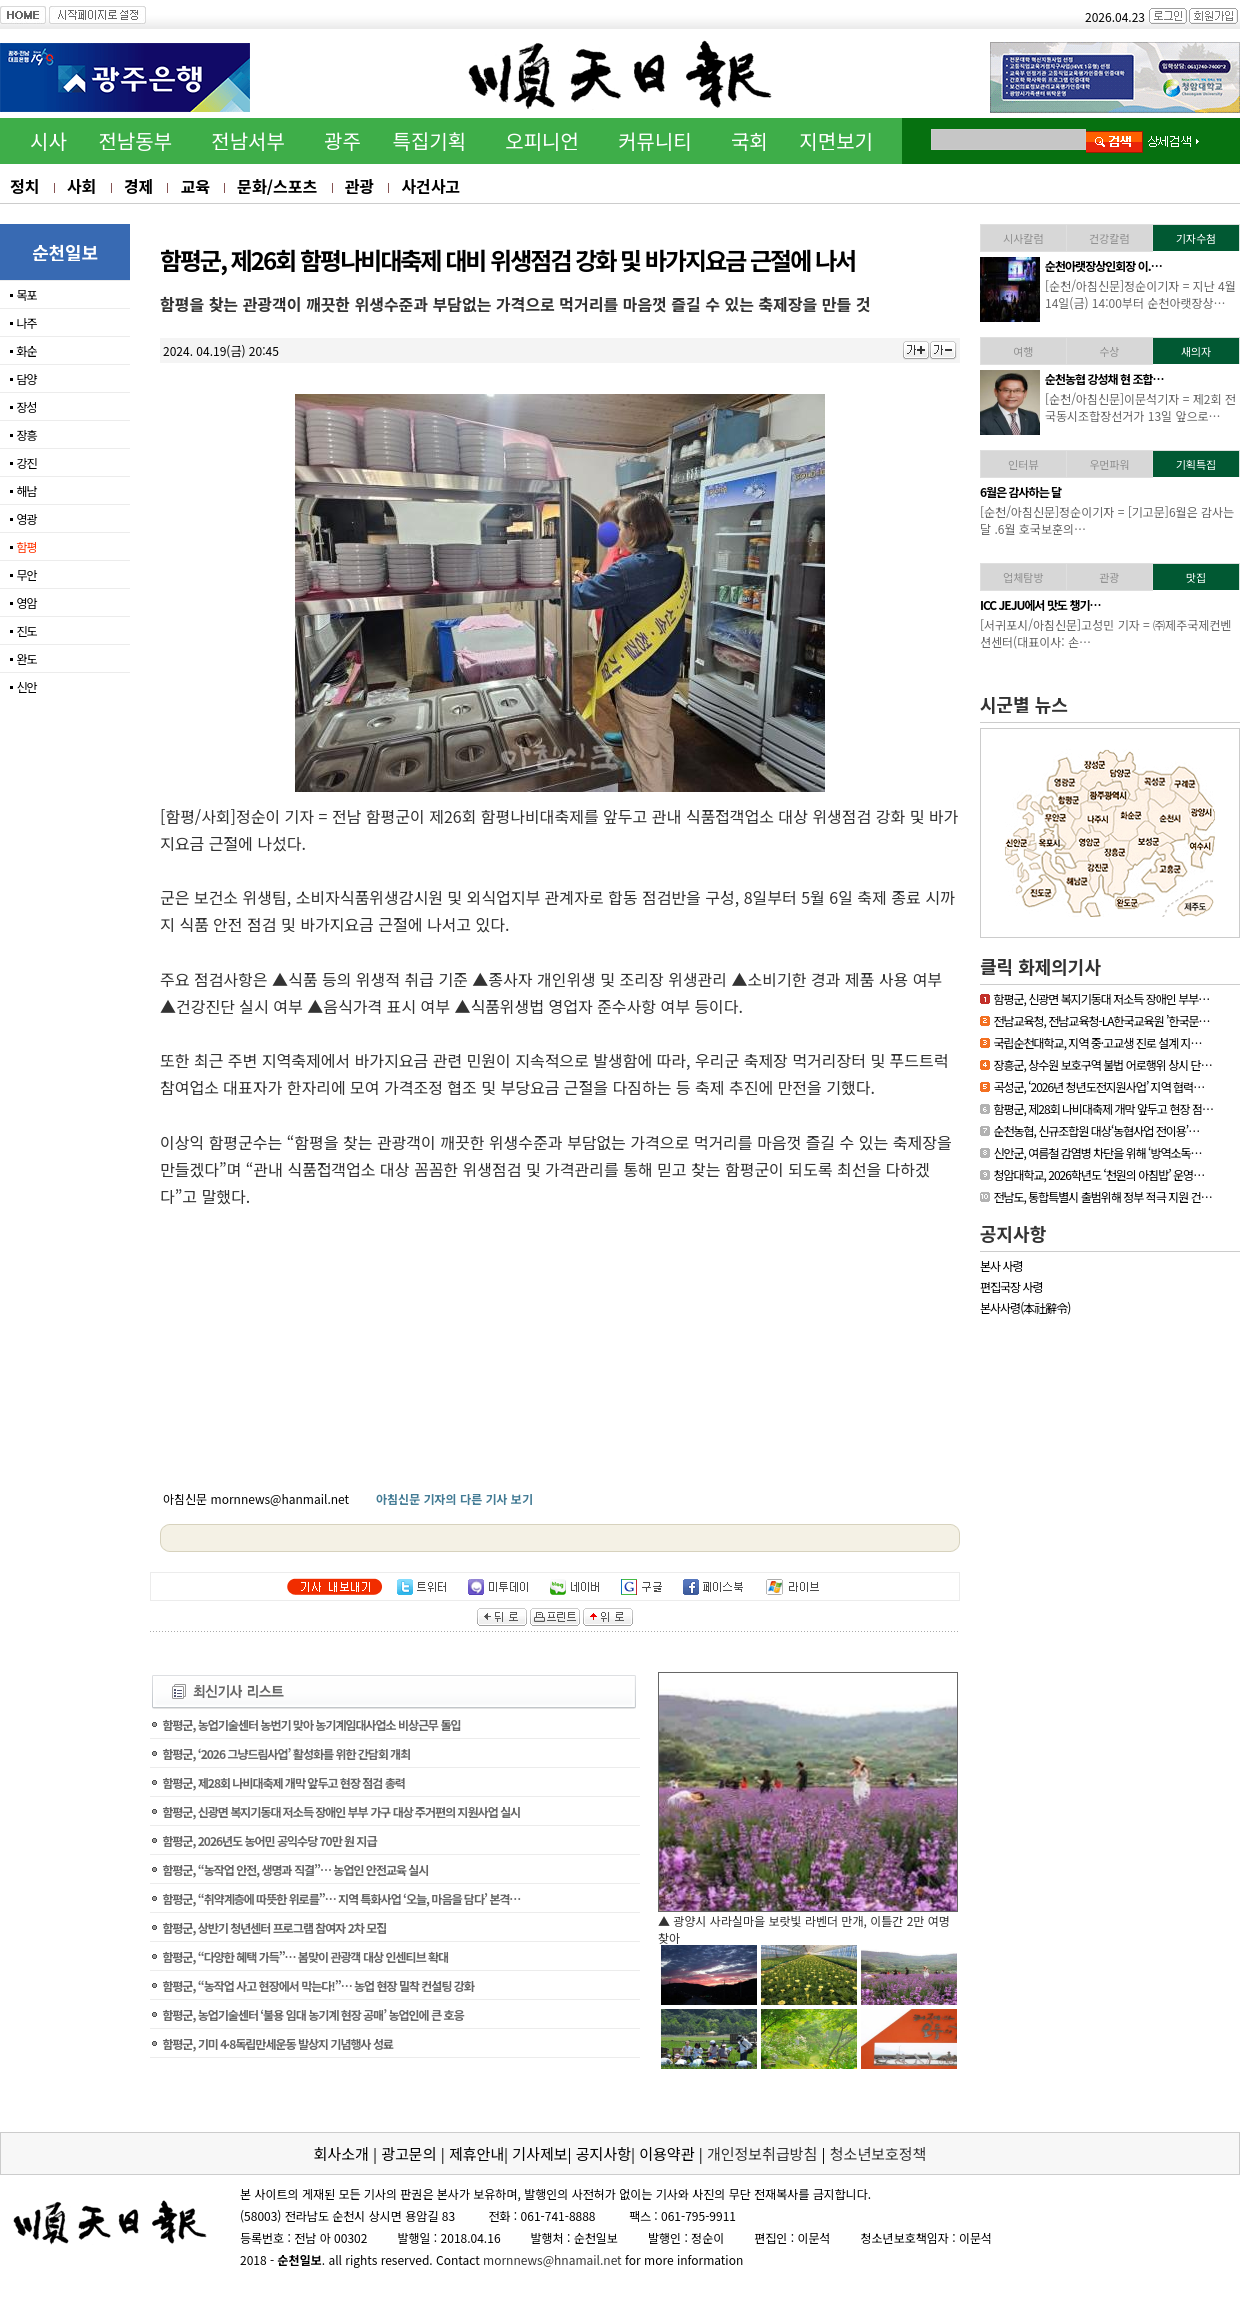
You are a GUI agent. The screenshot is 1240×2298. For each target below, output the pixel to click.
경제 (138, 186)
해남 (26, 490)
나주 (26, 322)
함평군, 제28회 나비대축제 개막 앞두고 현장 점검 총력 (283, 1782)
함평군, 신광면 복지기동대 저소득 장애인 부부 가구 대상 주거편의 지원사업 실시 (341, 1811)
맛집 (1196, 577)
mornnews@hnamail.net (552, 2259)
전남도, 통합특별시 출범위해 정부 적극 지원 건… (1102, 1196)
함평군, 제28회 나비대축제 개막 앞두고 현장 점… (1103, 1108)
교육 (194, 186)
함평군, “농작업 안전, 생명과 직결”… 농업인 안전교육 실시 (295, 1869)
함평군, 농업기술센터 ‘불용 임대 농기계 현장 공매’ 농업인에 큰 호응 (312, 2014)
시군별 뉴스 (1024, 704)
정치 (24, 186)
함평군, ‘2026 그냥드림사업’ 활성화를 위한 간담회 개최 (286, 1753)
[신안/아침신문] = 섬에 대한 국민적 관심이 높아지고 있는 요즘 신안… (1140, 633)
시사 (48, 140)
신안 (26, 686)
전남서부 (248, 140)
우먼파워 (1109, 464)
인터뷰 (1023, 464)
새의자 (1196, 351)
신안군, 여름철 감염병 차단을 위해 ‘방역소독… (1097, 1152)
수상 (1109, 351)
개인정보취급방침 (762, 2153)
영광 (26, 518)
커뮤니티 (655, 140)
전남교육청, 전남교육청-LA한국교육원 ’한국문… (1101, 1020)
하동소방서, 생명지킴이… (1103, 265)
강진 (26, 462)
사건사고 (430, 186)
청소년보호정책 (878, 2153)
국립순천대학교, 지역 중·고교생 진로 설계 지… (1097, 1042)
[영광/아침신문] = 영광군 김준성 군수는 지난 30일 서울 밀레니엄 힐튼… (1139, 407)
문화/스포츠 (277, 186)
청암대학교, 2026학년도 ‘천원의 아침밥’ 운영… (1098, 1174)
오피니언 (542, 140)
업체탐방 (1023, 577)
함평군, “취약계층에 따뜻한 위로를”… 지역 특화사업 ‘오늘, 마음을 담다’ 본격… (341, 1898)
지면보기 (836, 140)
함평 (26, 546)
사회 (81, 186)
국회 (749, 140)
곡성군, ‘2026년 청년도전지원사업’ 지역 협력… (1098, 1086)
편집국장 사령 (1011, 1286)
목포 (26, 294)
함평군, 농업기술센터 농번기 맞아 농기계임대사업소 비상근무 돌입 (311, 1724)
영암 (26, 602)
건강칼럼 (1109, 238)
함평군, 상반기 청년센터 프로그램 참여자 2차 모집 (274, 1927)
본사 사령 (1001, 1265)
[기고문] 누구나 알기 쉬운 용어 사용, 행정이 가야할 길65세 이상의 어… (1136, 520)
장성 (26, 406)
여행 (1023, 351)
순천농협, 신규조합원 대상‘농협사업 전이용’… (1096, 1130)
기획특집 (1196, 464)
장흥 (26, 434)
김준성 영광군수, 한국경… (1104, 378)
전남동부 (135, 140)
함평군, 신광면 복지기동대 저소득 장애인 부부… (1101, 998)
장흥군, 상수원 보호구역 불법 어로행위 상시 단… (1102, 1064)
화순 (26, 350)
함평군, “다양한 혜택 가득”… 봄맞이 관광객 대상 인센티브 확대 (305, 1956)
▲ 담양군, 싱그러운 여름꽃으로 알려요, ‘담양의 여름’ (791, 1920)
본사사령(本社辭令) (1025, 1307)
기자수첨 (1196, 238)
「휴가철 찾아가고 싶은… (1103, 604)
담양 (26, 378)
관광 (359, 186)
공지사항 (1013, 1233)
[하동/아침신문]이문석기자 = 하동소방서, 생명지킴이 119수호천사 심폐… (1141, 294)
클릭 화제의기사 (1040, 966)
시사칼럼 (1023, 238)
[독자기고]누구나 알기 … (1101, 491)
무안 (26, 574)
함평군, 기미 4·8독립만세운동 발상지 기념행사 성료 (277, 2043)
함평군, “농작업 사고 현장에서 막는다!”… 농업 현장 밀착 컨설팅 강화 (318, 1985)
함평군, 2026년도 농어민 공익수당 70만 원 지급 (269, 1840)
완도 (26, 658)
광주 (342, 140)
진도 (26, 630)
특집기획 (430, 140)
